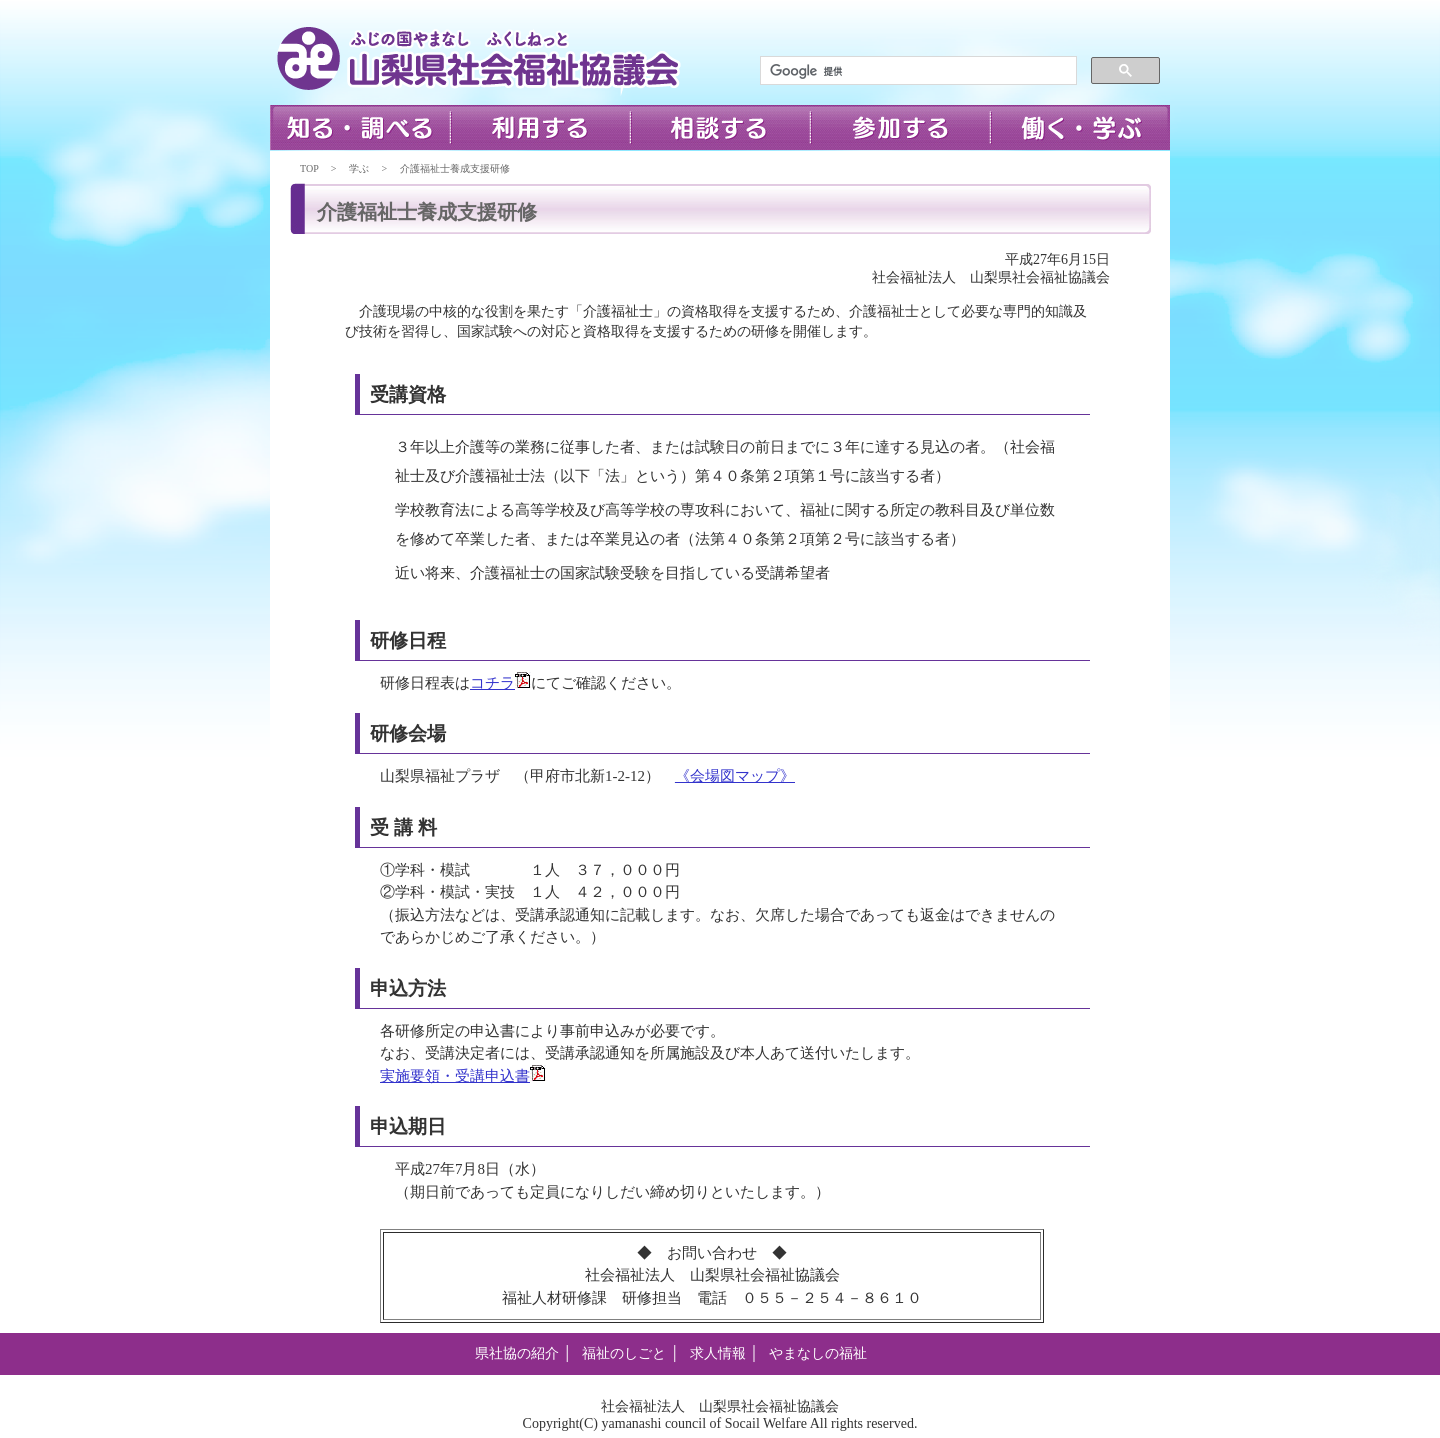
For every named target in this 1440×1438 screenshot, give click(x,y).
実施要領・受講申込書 (463, 1076)
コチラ (500, 683)
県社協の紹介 (517, 1353)
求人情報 (718, 1353)
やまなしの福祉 (818, 1353)
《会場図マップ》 (735, 776)
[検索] (916, 71)
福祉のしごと (624, 1353)
